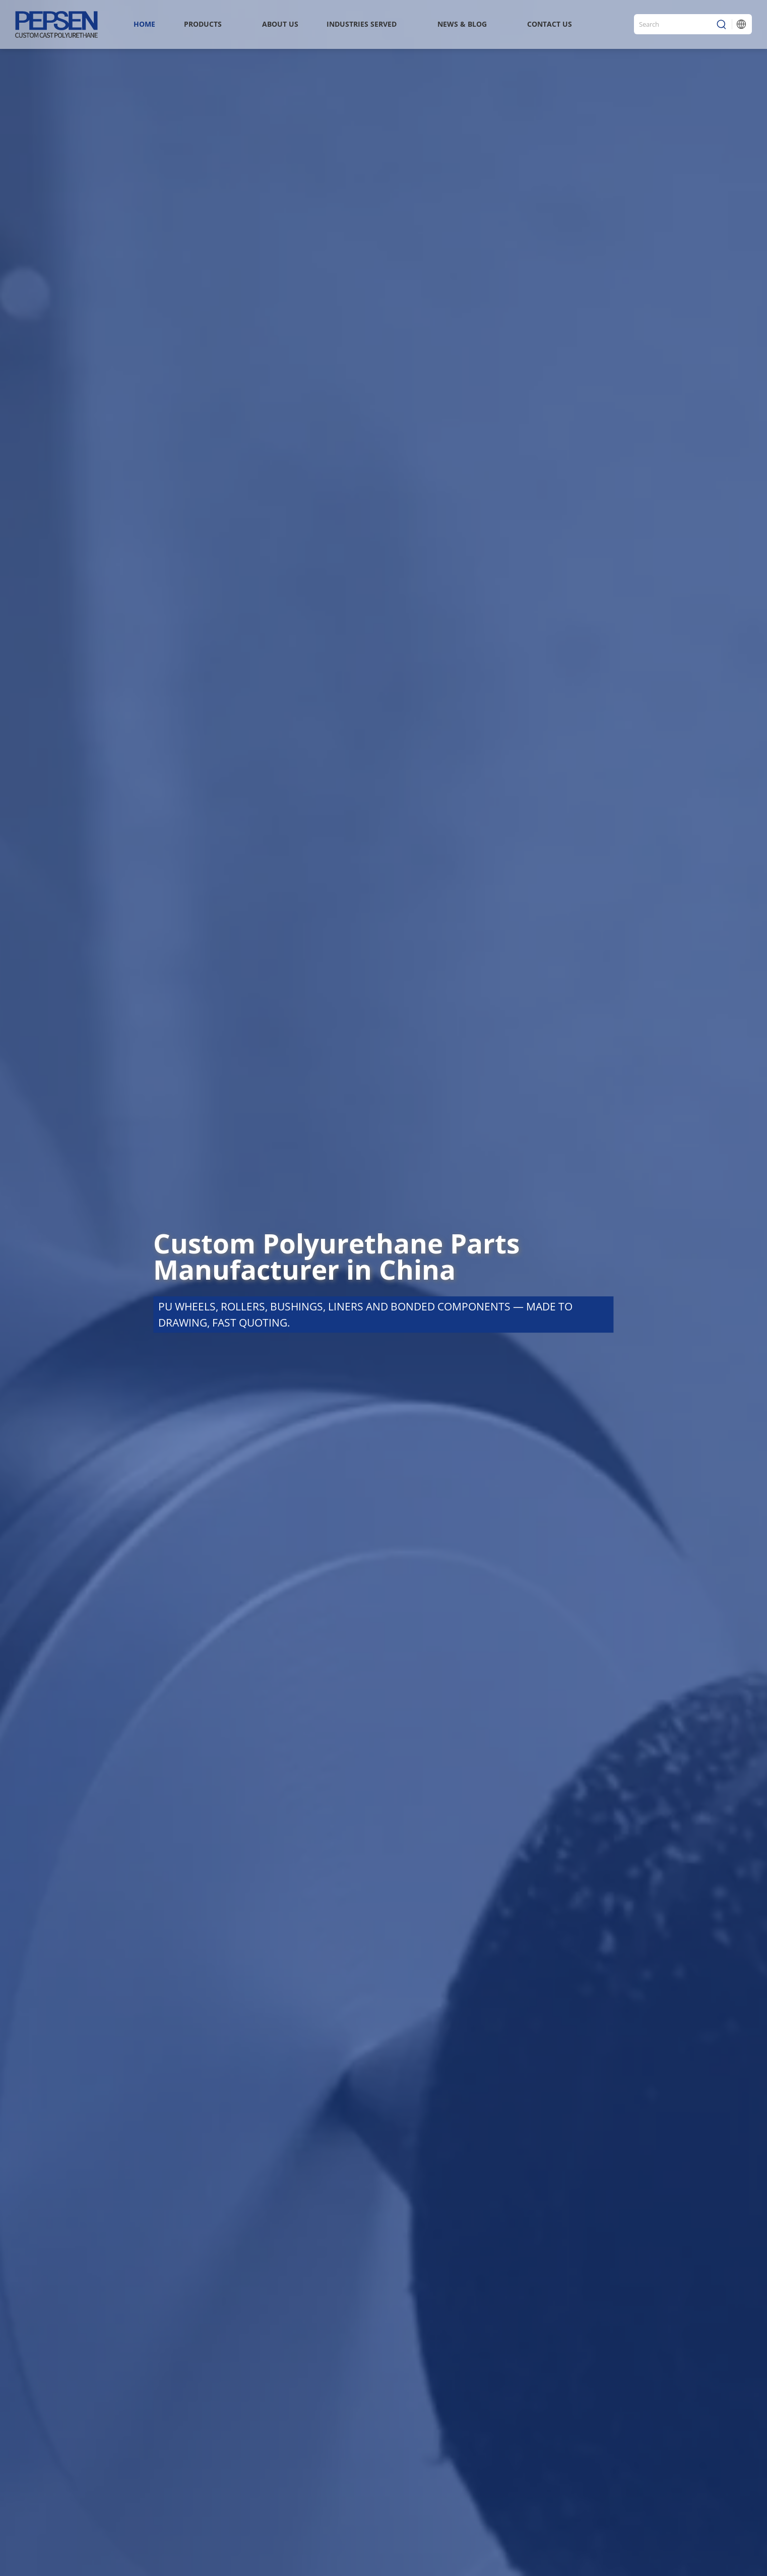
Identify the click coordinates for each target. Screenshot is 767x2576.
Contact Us (549, 24)
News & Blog (462, 24)
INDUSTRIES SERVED (362, 24)
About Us (280, 24)
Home (144, 24)
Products (203, 24)
